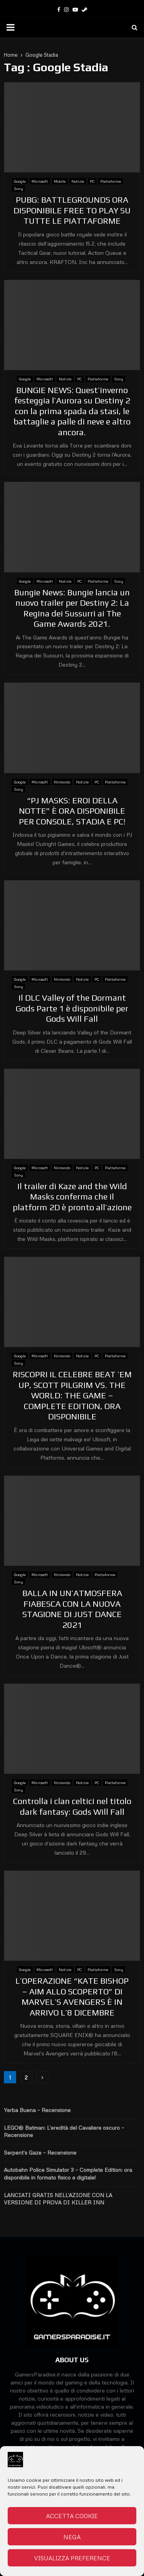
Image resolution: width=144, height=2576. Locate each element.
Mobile (60, 181)
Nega (72, 2536)
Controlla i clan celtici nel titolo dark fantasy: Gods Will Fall (72, 1806)
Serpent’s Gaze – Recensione (40, 2152)
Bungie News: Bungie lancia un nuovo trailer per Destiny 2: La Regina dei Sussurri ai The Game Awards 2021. (72, 608)
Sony (18, 188)
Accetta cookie (72, 2515)
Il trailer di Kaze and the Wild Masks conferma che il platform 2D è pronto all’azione (72, 1196)
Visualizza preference (72, 2558)
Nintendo (62, 782)
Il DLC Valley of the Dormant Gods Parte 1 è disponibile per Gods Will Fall (72, 1008)
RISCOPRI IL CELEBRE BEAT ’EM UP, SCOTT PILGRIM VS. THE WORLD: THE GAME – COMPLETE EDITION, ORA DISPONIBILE (72, 1395)
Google (20, 181)
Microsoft (39, 181)
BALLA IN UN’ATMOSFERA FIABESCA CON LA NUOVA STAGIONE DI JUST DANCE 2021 (72, 1609)
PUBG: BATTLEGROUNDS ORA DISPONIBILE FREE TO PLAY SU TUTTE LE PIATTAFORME (72, 210)
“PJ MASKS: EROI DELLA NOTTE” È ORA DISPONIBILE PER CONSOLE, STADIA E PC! (72, 810)
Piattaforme (110, 181)
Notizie (77, 181)
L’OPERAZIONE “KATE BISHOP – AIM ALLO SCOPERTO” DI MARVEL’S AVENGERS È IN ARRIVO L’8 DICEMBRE (72, 1996)
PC (92, 181)
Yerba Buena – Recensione (37, 2110)
